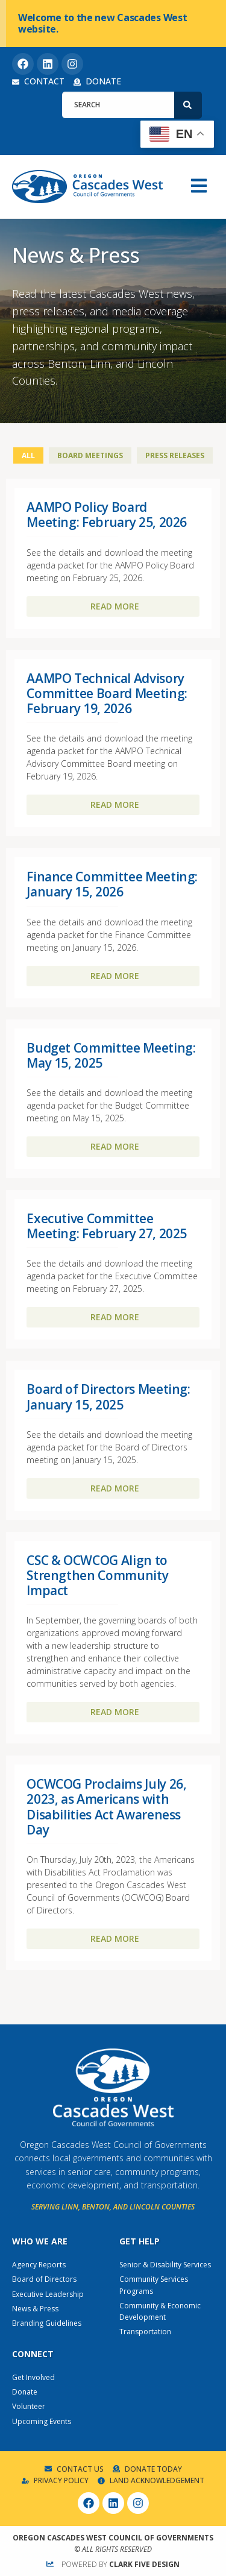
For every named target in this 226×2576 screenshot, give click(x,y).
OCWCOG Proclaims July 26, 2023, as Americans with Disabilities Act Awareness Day (106, 1806)
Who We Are (39, 2241)
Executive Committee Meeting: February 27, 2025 (107, 1226)
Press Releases (174, 455)
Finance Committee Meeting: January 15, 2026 (112, 884)
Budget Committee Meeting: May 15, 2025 (111, 1055)
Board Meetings (90, 455)
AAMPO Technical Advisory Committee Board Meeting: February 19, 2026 (107, 693)
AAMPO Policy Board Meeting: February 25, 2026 (107, 515)
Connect (33, 2354)
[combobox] (118, 105)
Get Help (139, 2241)
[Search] (188, 105)
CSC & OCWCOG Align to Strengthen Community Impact (97, 1575)
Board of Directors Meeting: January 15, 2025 (108, 1396)
